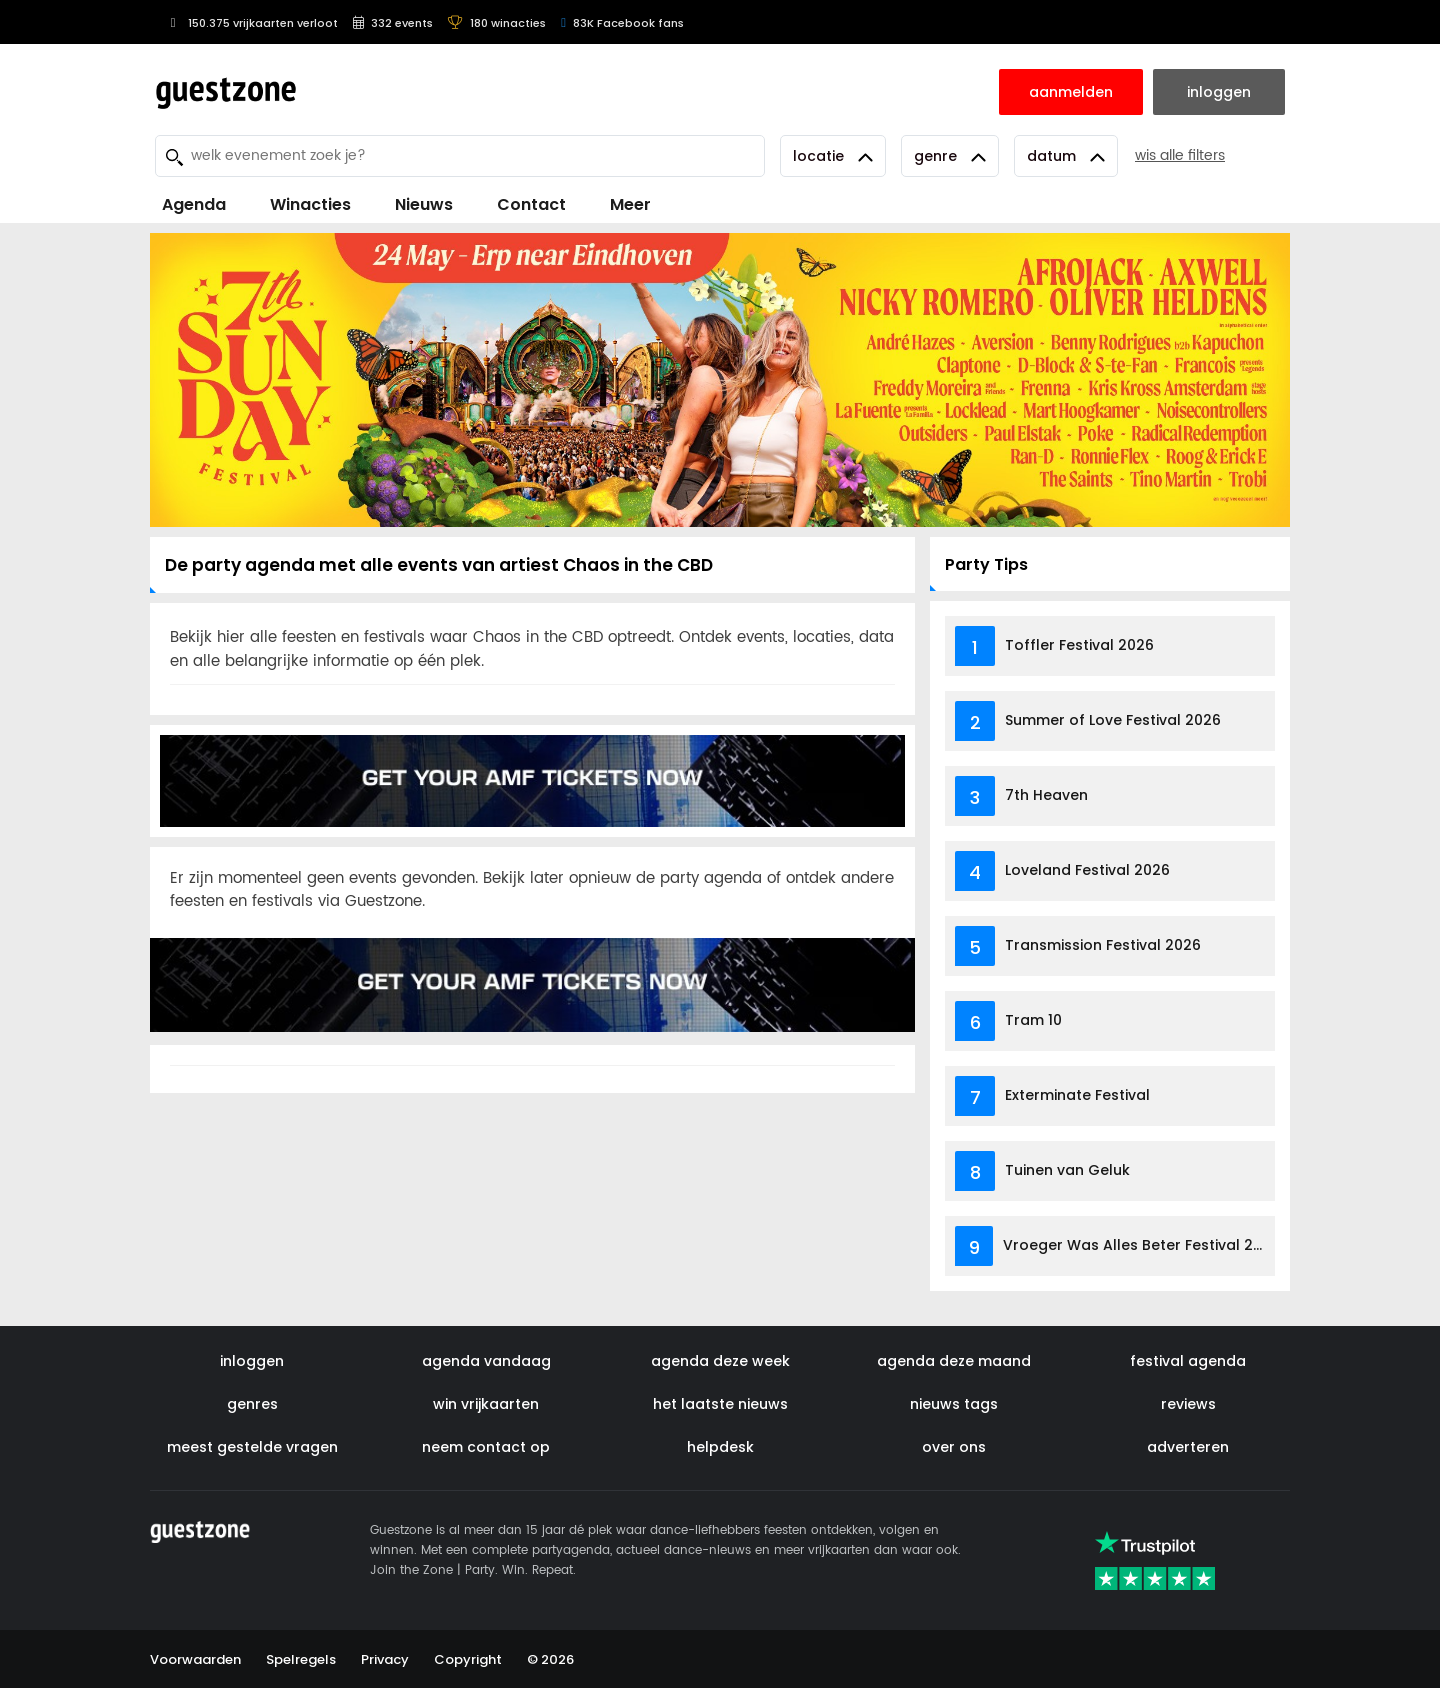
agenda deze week (720, 1361)
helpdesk (720, 1447)
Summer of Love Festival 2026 (1113, 720)
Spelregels (301, 1659)
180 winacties (497, 23)
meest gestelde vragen (252, 1447)
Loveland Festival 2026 (1087, 870)
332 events (393, 23)
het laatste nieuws (720, 1404)
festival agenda (1188, 1361)
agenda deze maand (954, 1361)
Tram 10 (1033, 1020)
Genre (950, 156)
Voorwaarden (195, 1659)
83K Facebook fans (622, 23)
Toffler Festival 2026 (1079, 645)
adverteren (1188, 1447)
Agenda (194, 204)
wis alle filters (1180, 155)
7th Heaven (1046, 795)
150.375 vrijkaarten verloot (251, 23)
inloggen (252, 1361)
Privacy (385, 1659)
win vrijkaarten (486, 1404)
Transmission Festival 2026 (1103, 945)
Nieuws (424, 204)
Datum (1066, 156)
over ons (954, 1447)
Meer (630, 204)
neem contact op (486, 1447)
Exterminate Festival (1077, 1095)
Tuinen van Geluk (1067, 1170)
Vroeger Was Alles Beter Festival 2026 (1141, 1245)
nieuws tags (954, 1404)
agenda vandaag (486, 1361)
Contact (531, 204)
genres (252, 1404)
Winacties (310, 204)
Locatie (833, 156)
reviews (1188, 1404)
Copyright (468, 1659)
